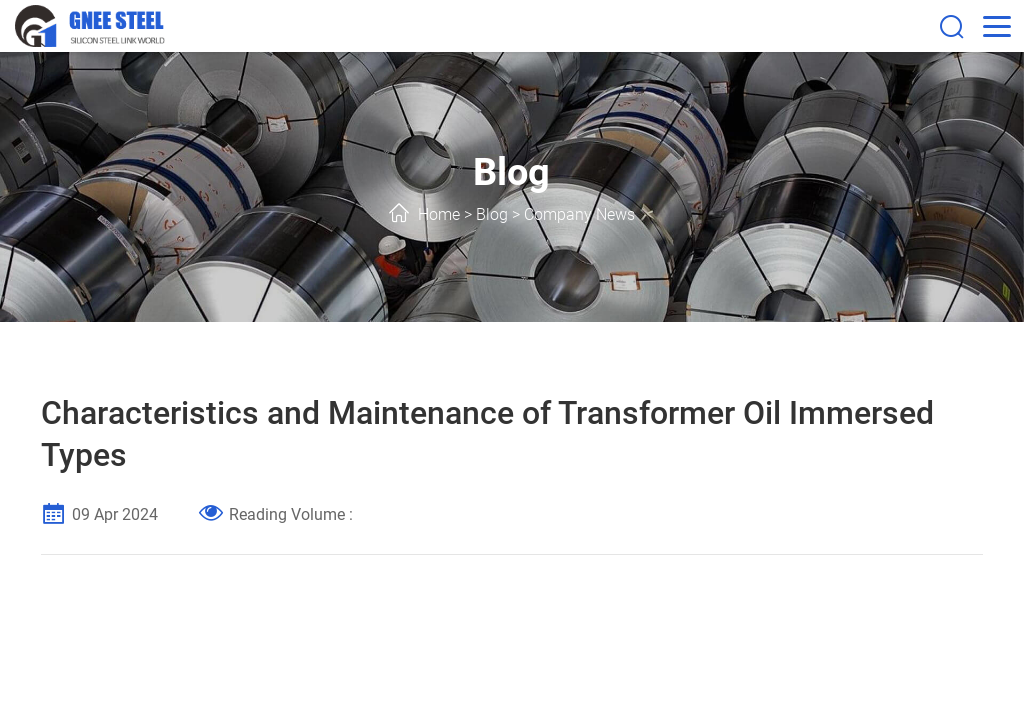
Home (439, 214)
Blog (492, 214)
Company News (579, 214)
